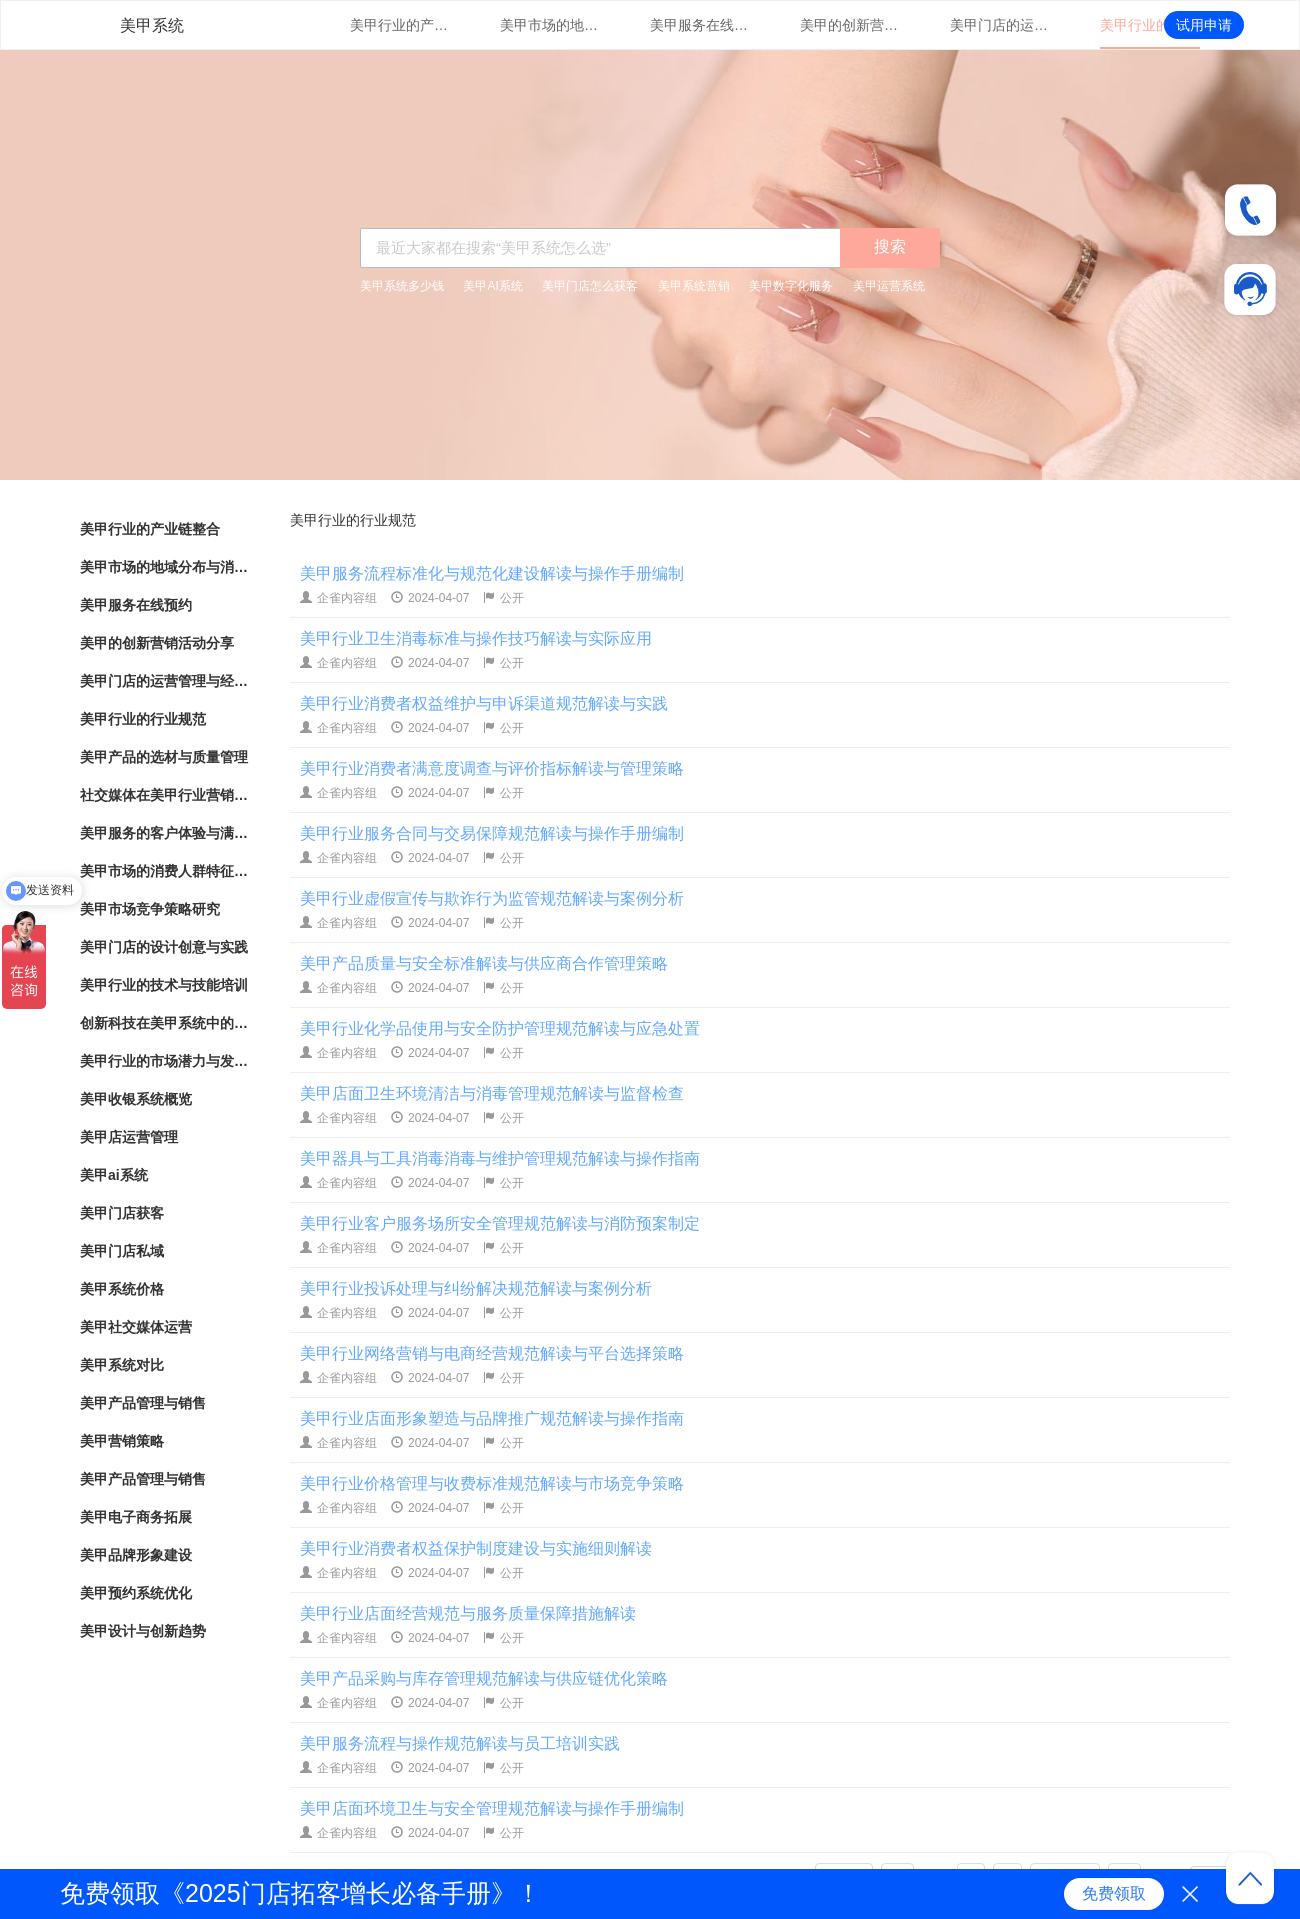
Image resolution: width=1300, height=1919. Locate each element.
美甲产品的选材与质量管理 (164, 757)
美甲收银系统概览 (136, 1099)
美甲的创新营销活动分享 (850, 25)
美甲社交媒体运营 (136, 1327)
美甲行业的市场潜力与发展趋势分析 (165, 1061)
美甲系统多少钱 (402, 286)
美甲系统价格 (122, 1289)
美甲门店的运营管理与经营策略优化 (1000, 25)
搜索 (890, 246)
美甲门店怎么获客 (590, 286)
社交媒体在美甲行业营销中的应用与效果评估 (165, 795)
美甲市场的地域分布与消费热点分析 (550, 25)
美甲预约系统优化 (136, 1593)
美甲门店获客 (122, 1213)
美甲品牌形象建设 (136, 1555)
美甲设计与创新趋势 (143, 1631)
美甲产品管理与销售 (143, 1403)
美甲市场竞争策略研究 (150, 909)
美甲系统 (152, 25)
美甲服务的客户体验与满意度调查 (165, 833)
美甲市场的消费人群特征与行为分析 (165, 871)
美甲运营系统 (889, 286)
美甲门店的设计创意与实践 (164, 947)
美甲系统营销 (694, 286)
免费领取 (1114, 1893)
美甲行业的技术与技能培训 (164, 985)
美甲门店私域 (122, 1251)
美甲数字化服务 (791, 286)
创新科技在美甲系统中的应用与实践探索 (165, 1023)
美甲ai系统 (114, 1175)
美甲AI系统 (492, 286)
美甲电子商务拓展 (136, 1517)
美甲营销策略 (122, 1441)
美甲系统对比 (122, 1365)
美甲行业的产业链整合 (400, 25)
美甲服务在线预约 (700, 25)
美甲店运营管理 (129, 1137)
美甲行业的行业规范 (1150, 25)
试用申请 (1204, 25)
